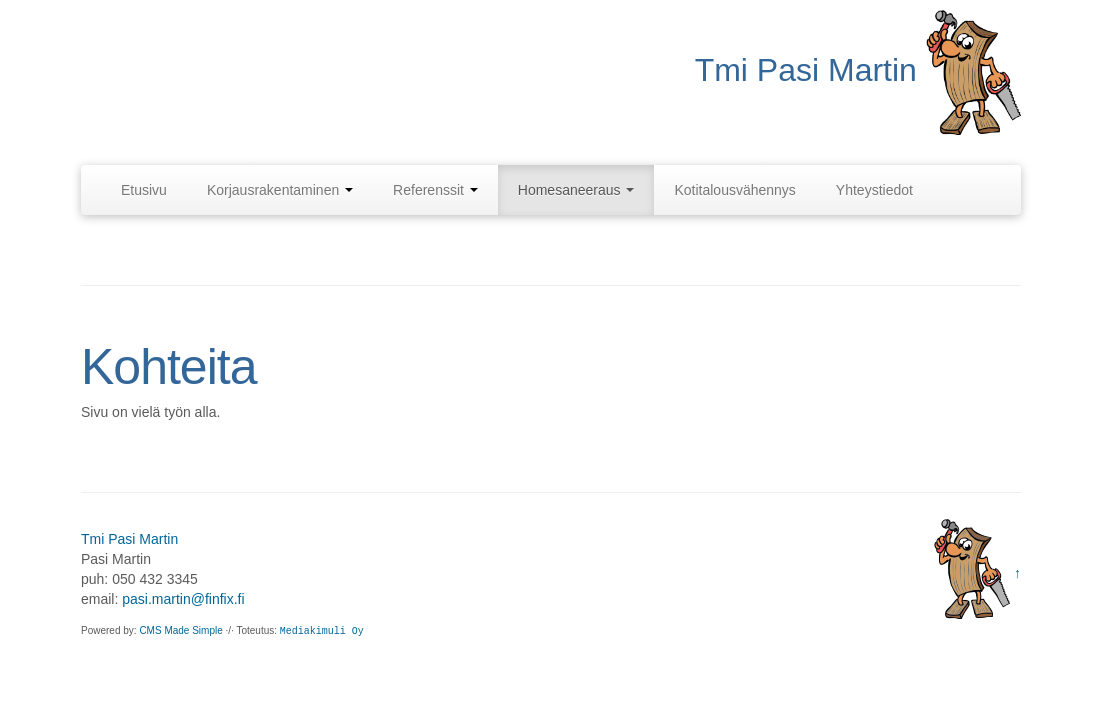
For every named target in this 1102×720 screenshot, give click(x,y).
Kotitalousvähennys (734, 190)
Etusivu (144, 190)
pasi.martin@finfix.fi (183, 599)
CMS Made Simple (180, 630)
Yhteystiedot (874, 190)
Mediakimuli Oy (322, 631)
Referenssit (435, 190)
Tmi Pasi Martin (129, 539)
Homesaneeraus (576, 190)
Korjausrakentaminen (280, 190)
